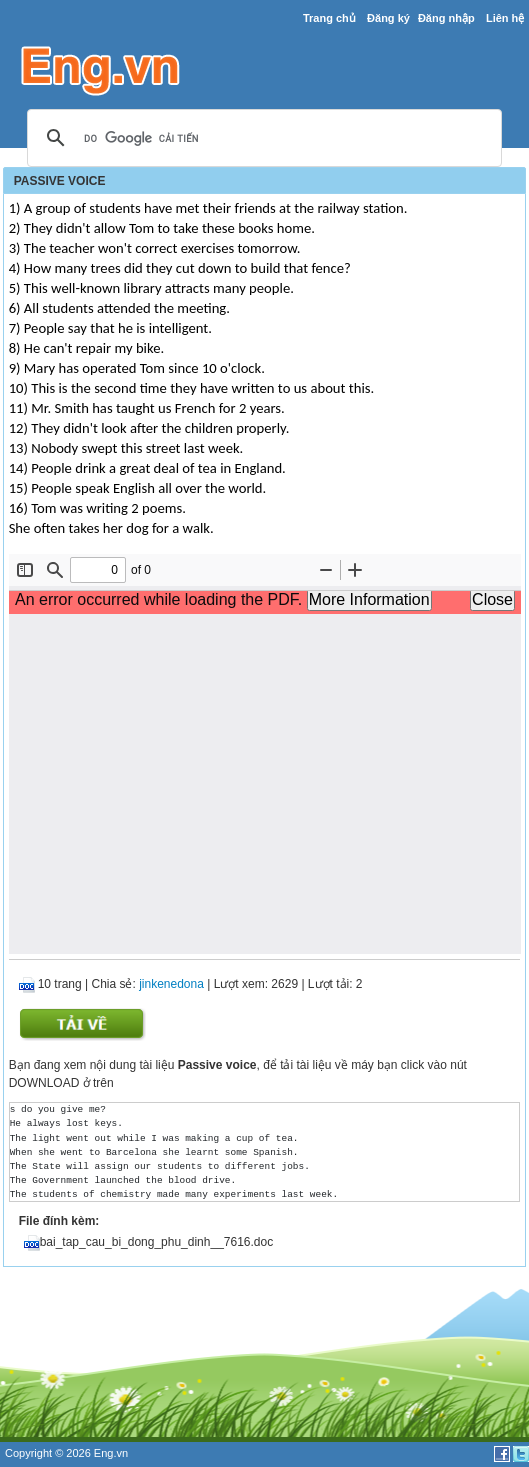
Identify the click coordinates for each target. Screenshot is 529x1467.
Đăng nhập (446, 18)
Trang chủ (329, 18)
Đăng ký (388, 18)
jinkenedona (171, 984)
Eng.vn (111, 1453)
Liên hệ (505, 18)
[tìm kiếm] (262, 139)
